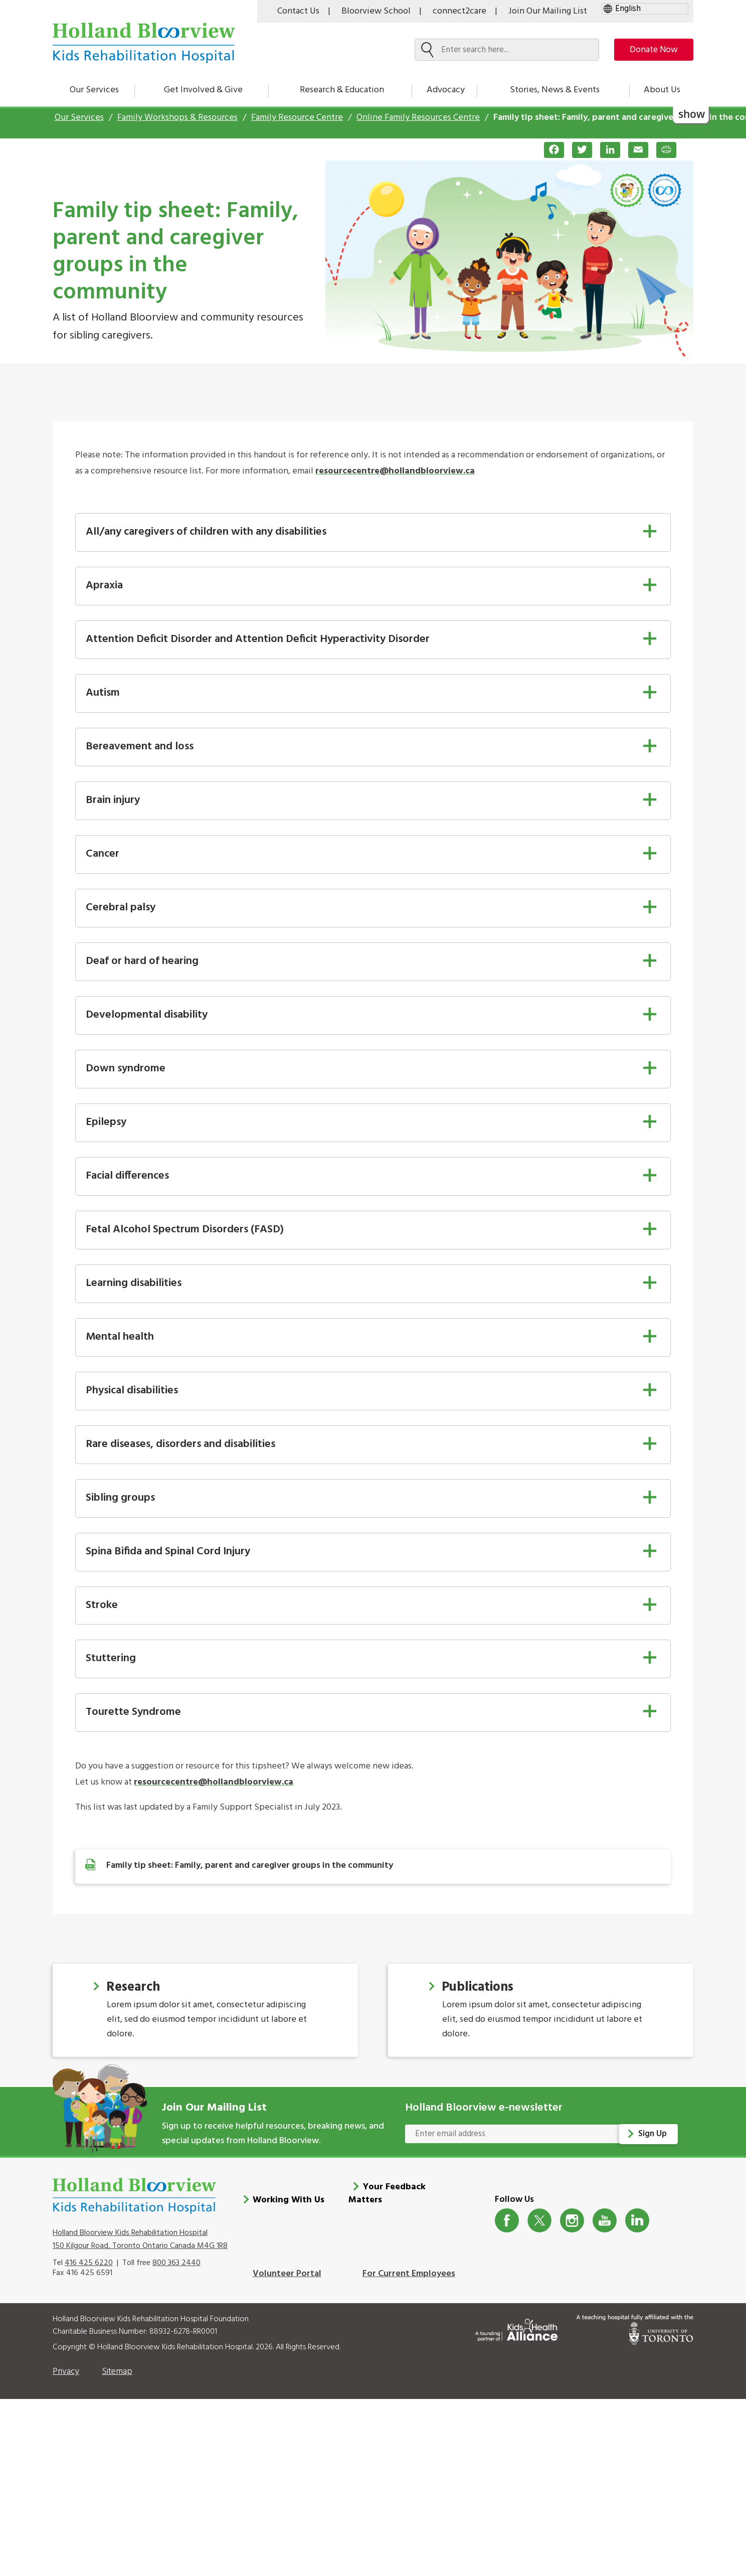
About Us (662, 90)
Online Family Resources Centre (418, 117)
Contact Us (298, 11)
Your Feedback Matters (387, 2193)
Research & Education (342, 90)
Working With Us (288, 2200)
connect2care (459, 11)
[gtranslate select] (645, 9)
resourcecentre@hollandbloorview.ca (395, 471)
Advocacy (446, 90)
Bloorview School (376, 11)
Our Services (94, 90)
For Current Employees (408, 2274)
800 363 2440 (176, 2263)
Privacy (66, 2371)
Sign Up (653, 2134)
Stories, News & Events (555, 90)
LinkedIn (637, 2220)
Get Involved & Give (203, 90)
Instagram (572, 2220)
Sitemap (117, 2371)
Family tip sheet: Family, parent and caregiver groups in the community (249, 1865)
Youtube (605, 2220)
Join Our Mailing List (547, 11)
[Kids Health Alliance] (516, 2328)
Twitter (539, 2220)
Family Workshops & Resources (177, 117)
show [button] (691, 114)
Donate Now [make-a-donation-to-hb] (649, 50)
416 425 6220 (89, 2263)
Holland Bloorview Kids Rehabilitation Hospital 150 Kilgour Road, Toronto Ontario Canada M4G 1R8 (140, 2239)
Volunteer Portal (287, 2274)
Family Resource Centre (297, 117)
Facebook (507, 2220)
